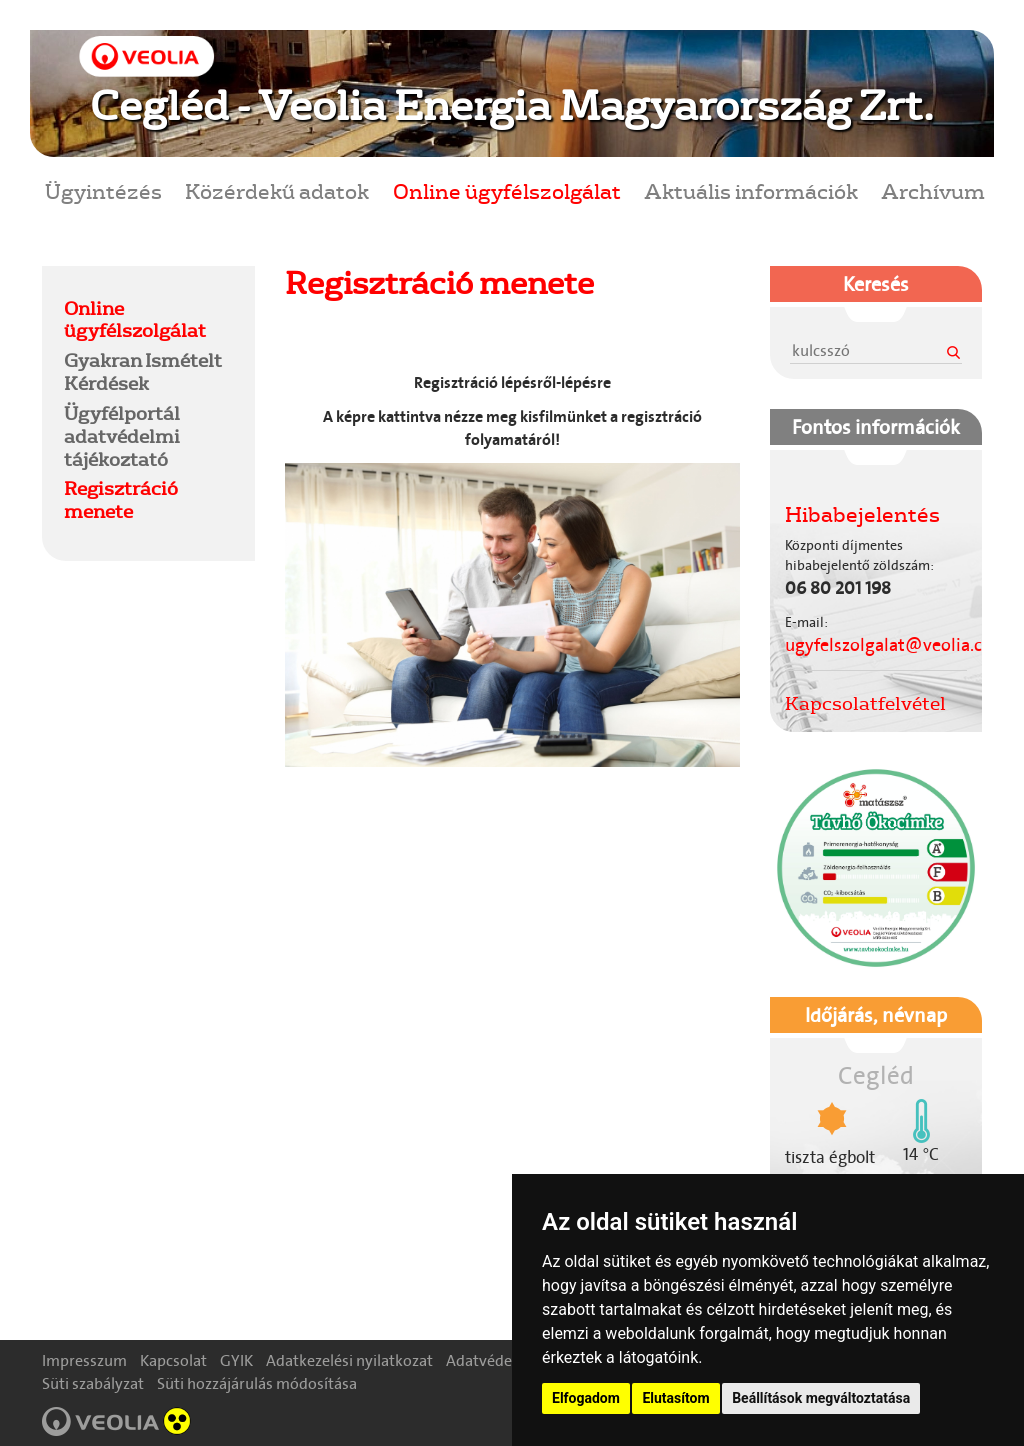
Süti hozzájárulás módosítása (257, 1383)
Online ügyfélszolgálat (507, 190)
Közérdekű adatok (277, 190)
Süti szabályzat (93, 1383)
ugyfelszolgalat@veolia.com (896, 645)
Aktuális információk (751, 190)
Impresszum (84, 1360)
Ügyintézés (103, 190)
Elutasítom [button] (675, 1398)
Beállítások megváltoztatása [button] (821, 1398)
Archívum (933, 190)
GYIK (236, 1360)
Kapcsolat (173, 1360)
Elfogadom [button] (586, 1398)
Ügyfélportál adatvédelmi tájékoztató (122, 436)
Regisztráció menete (121, 499)
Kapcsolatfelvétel (865, 703)
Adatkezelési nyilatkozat (349, 1360)
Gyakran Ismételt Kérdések (143, 371)
